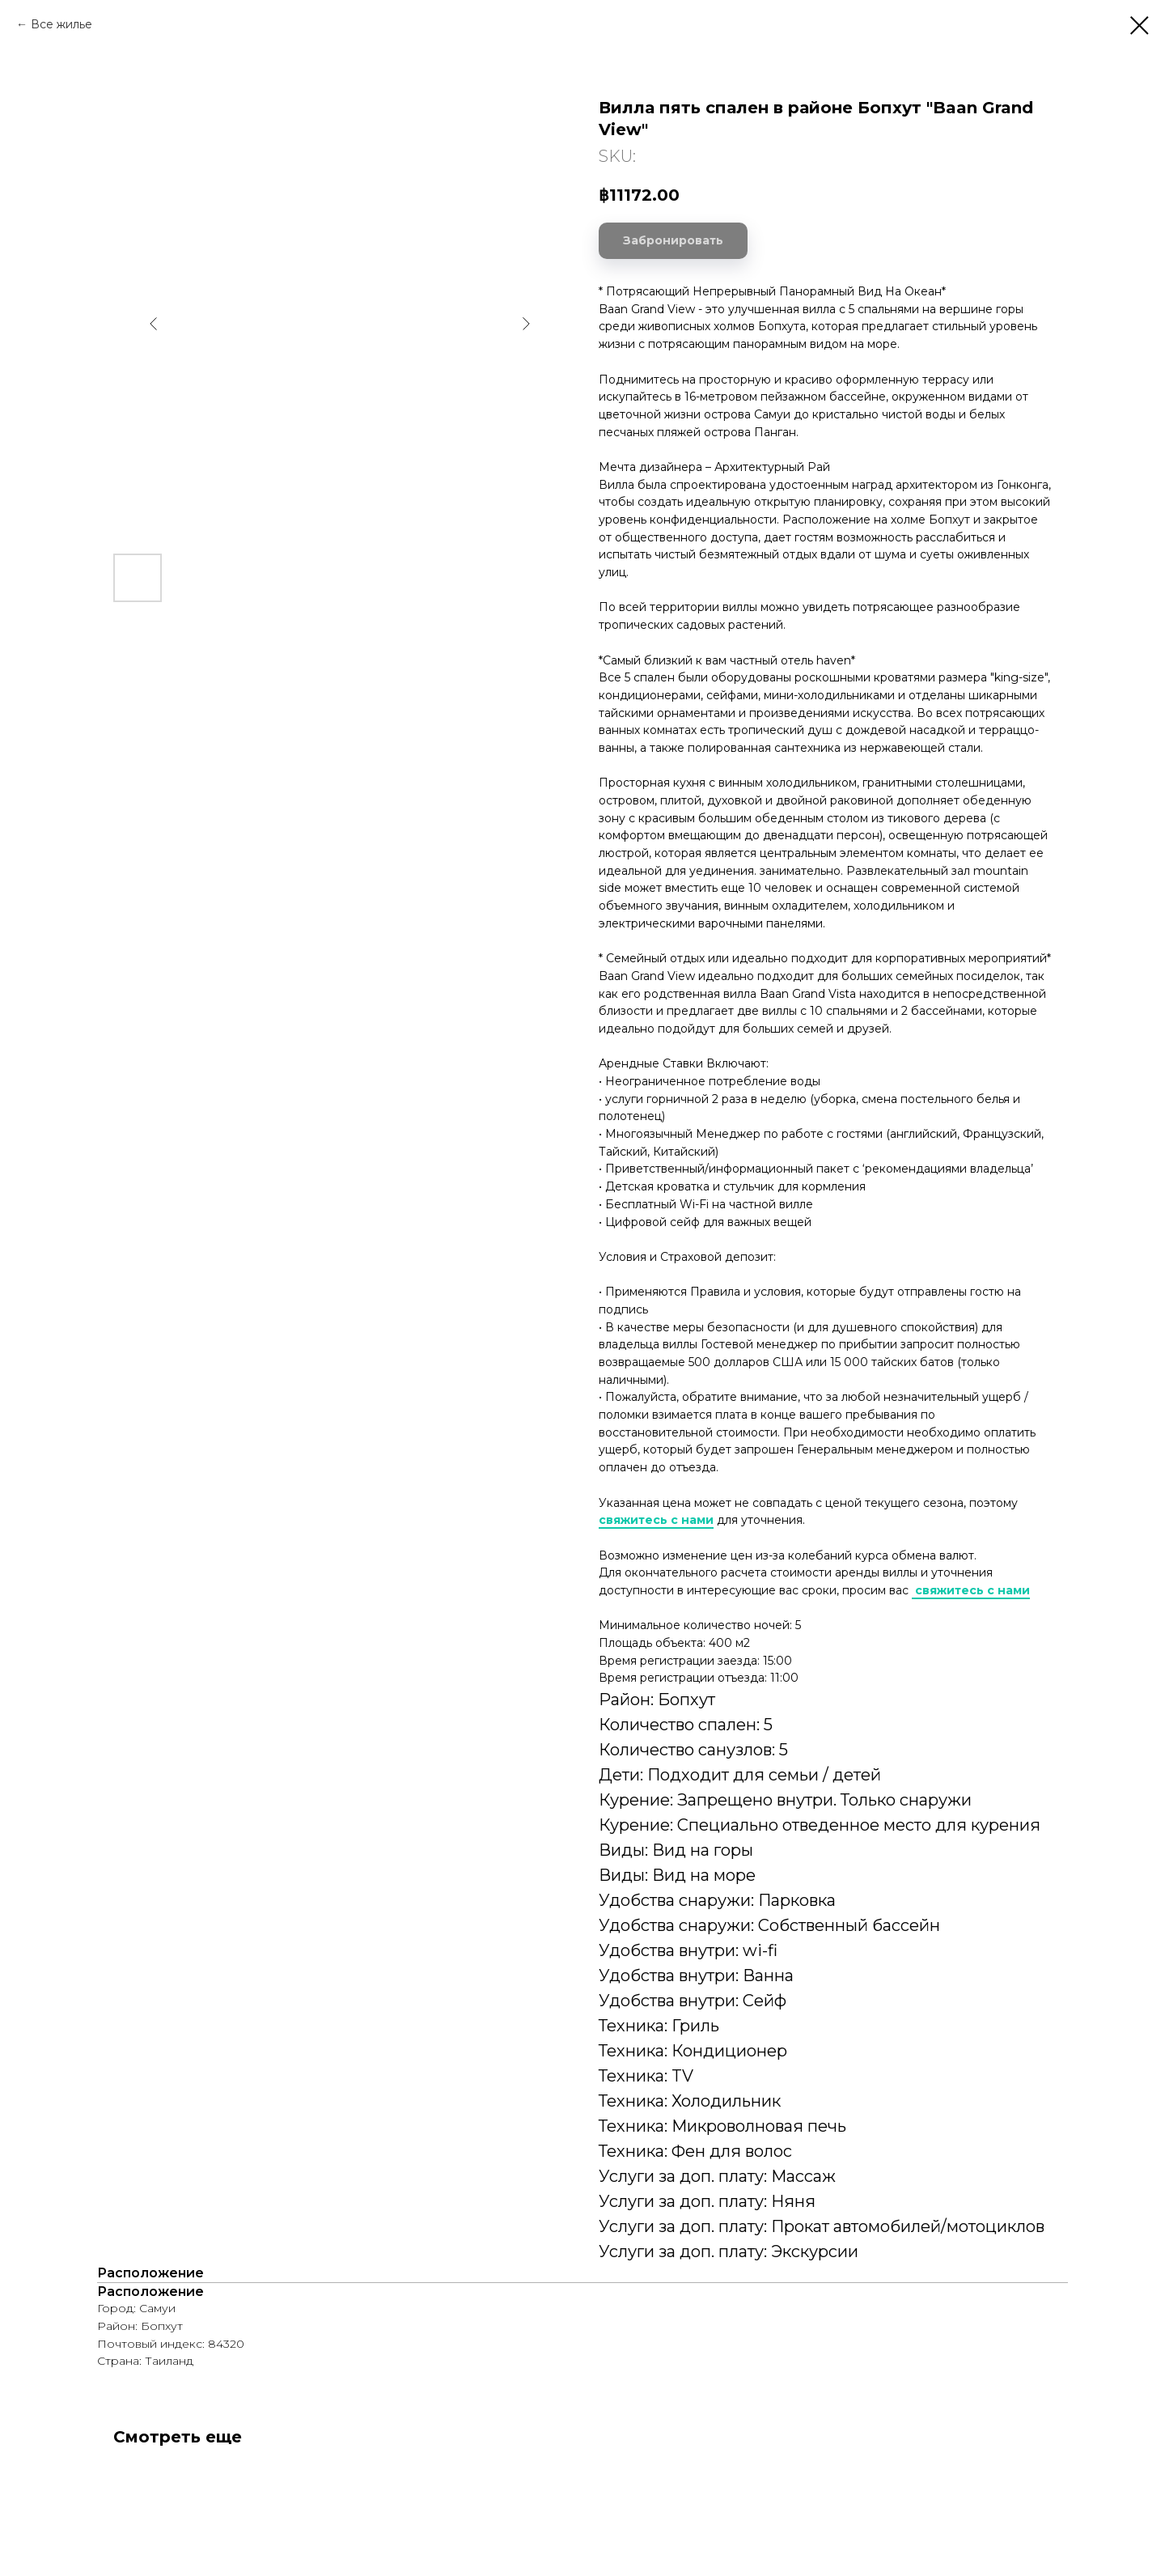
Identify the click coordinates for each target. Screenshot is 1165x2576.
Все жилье (61, 24)
